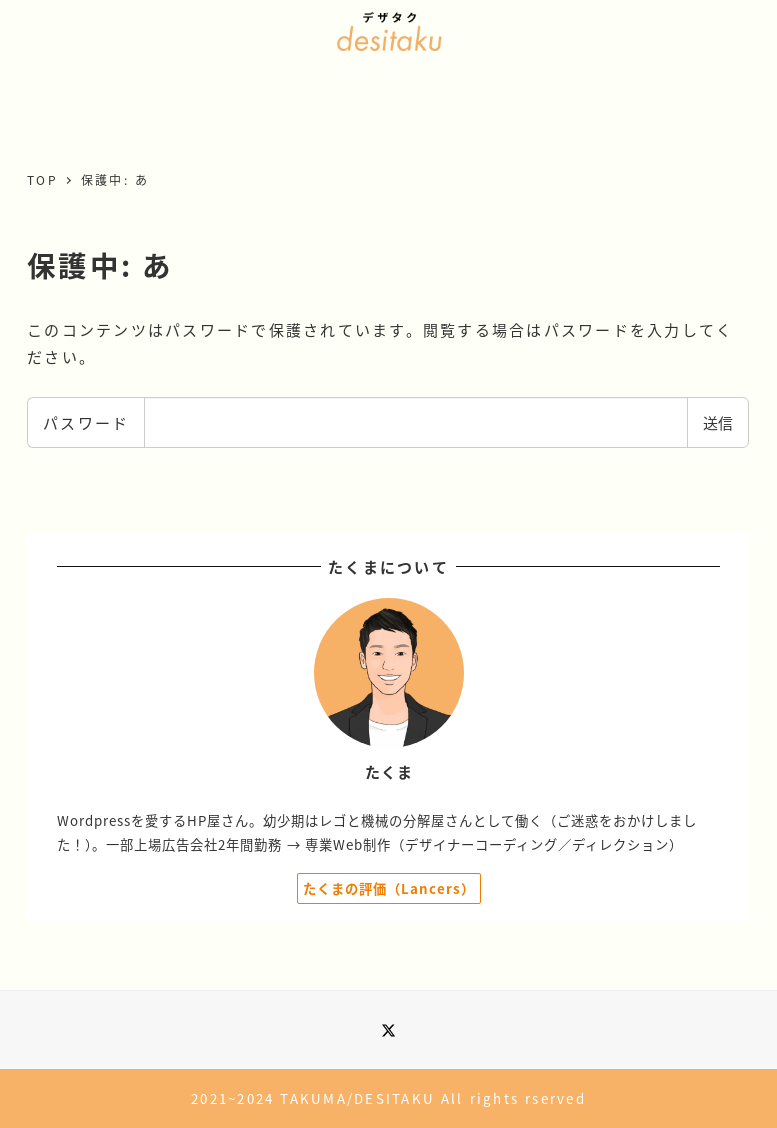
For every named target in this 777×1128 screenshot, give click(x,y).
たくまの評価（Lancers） (389, 888)
